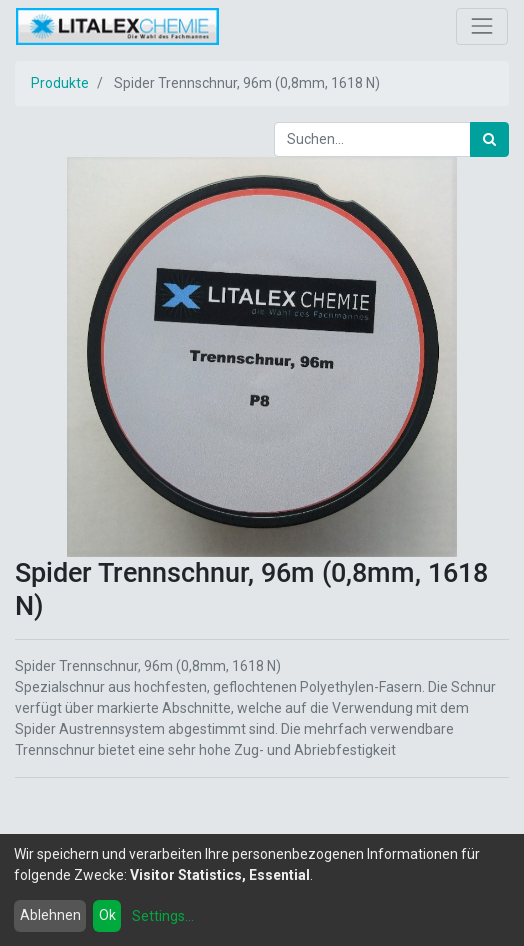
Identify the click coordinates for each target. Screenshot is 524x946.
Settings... (163, 916)
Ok (107, 915)
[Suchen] (489, 139)
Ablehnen (50, 915)
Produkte (60, 83)
